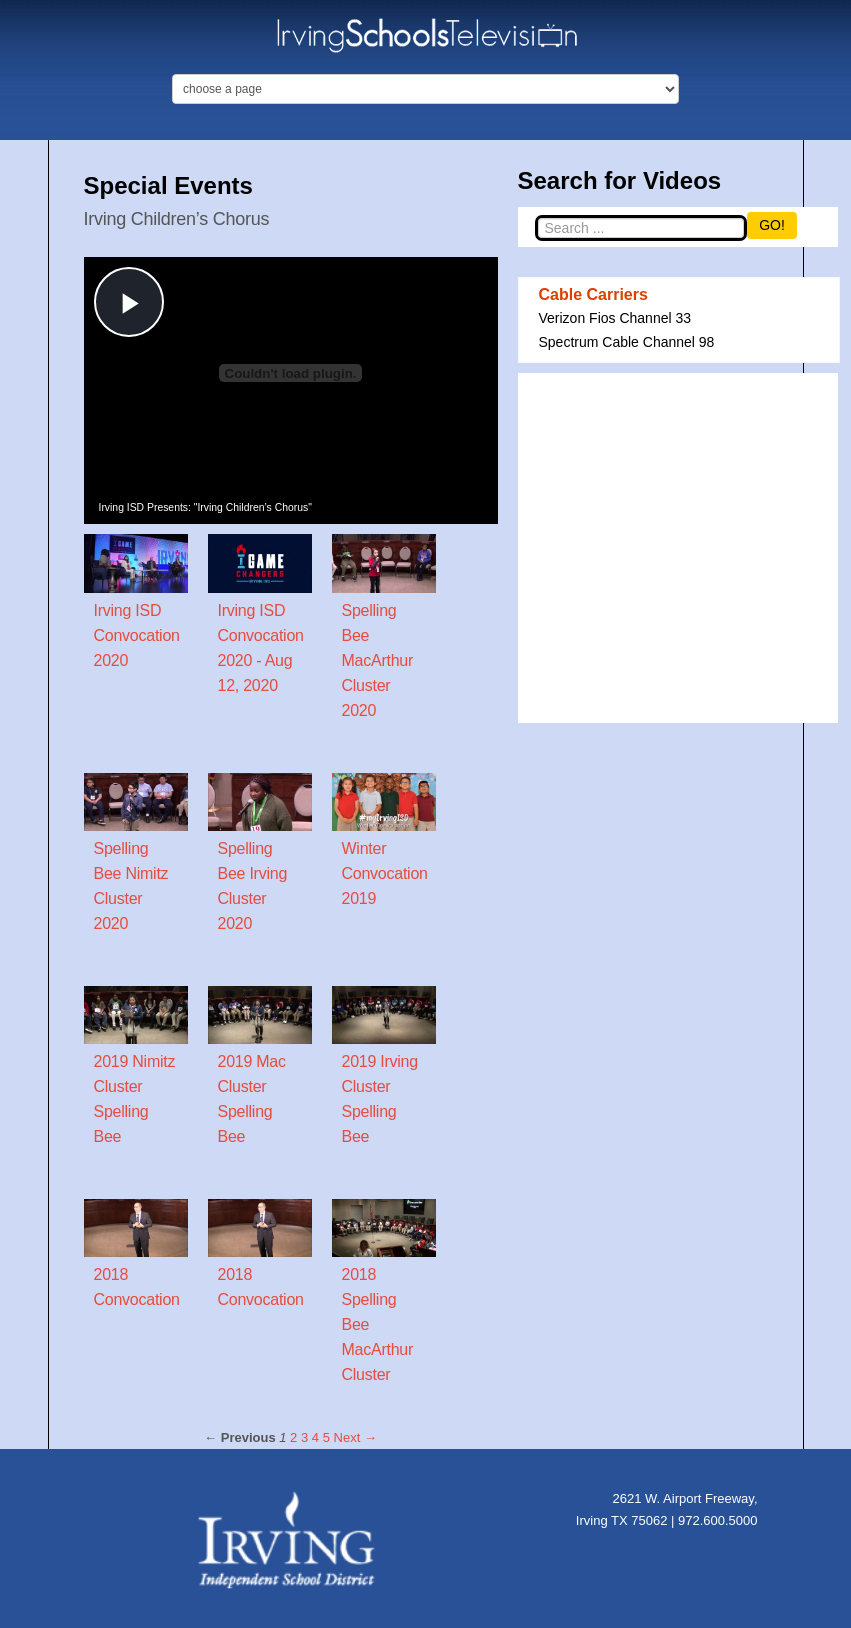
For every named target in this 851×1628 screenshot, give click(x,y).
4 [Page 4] (315, 1437)
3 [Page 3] (304, 1437)
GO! (772, 225)
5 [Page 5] (326, 1437)
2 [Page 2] (293, 1437)
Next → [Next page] (355, 1437)
